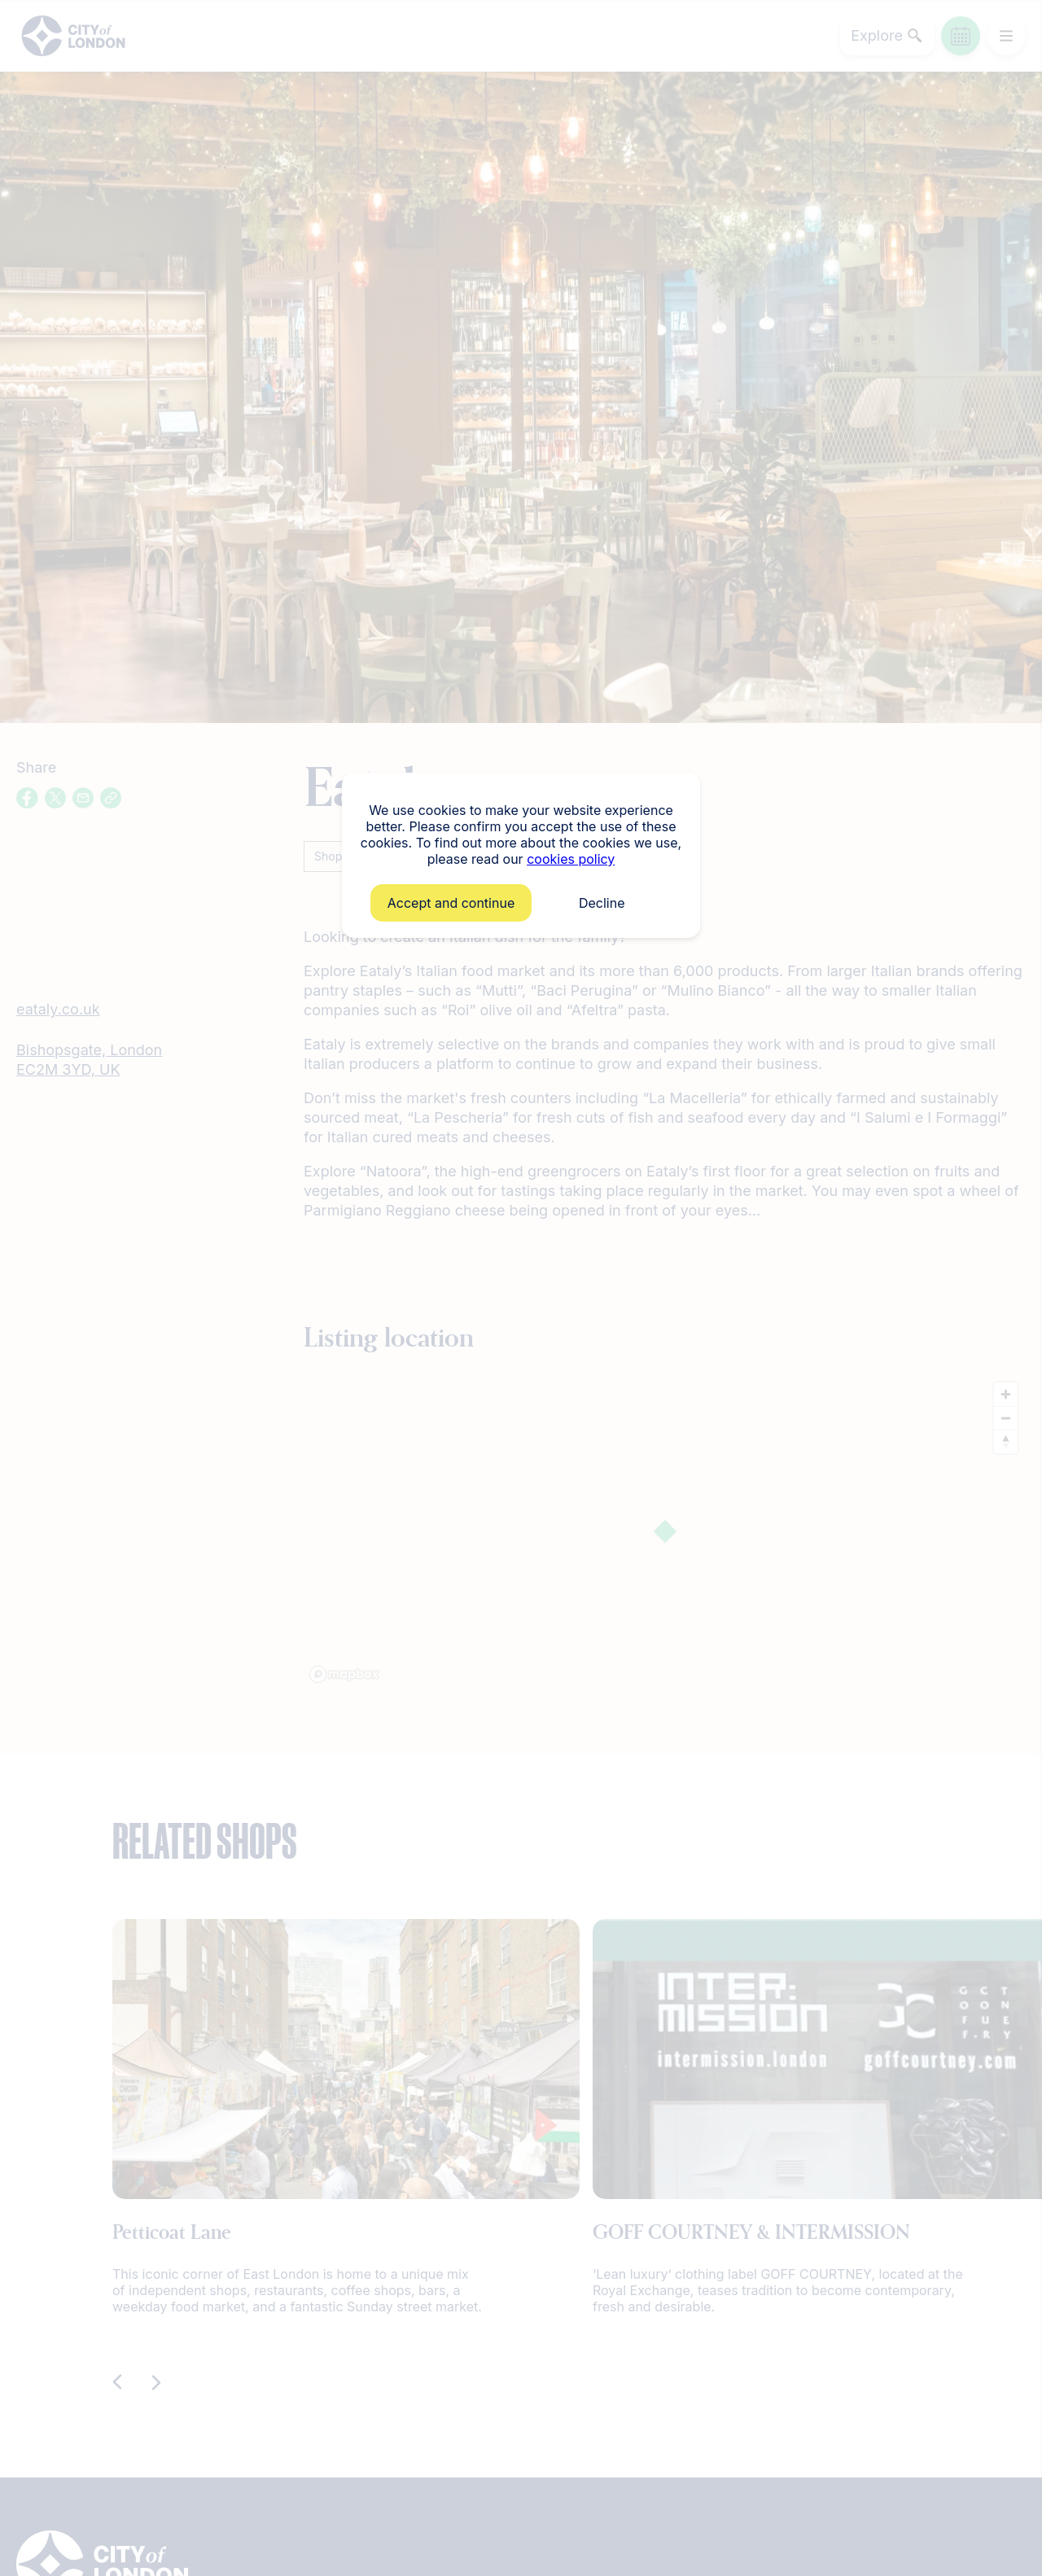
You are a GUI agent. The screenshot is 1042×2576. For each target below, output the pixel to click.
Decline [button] (602, 903)
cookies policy (571, 859)
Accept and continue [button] (450, 903)
